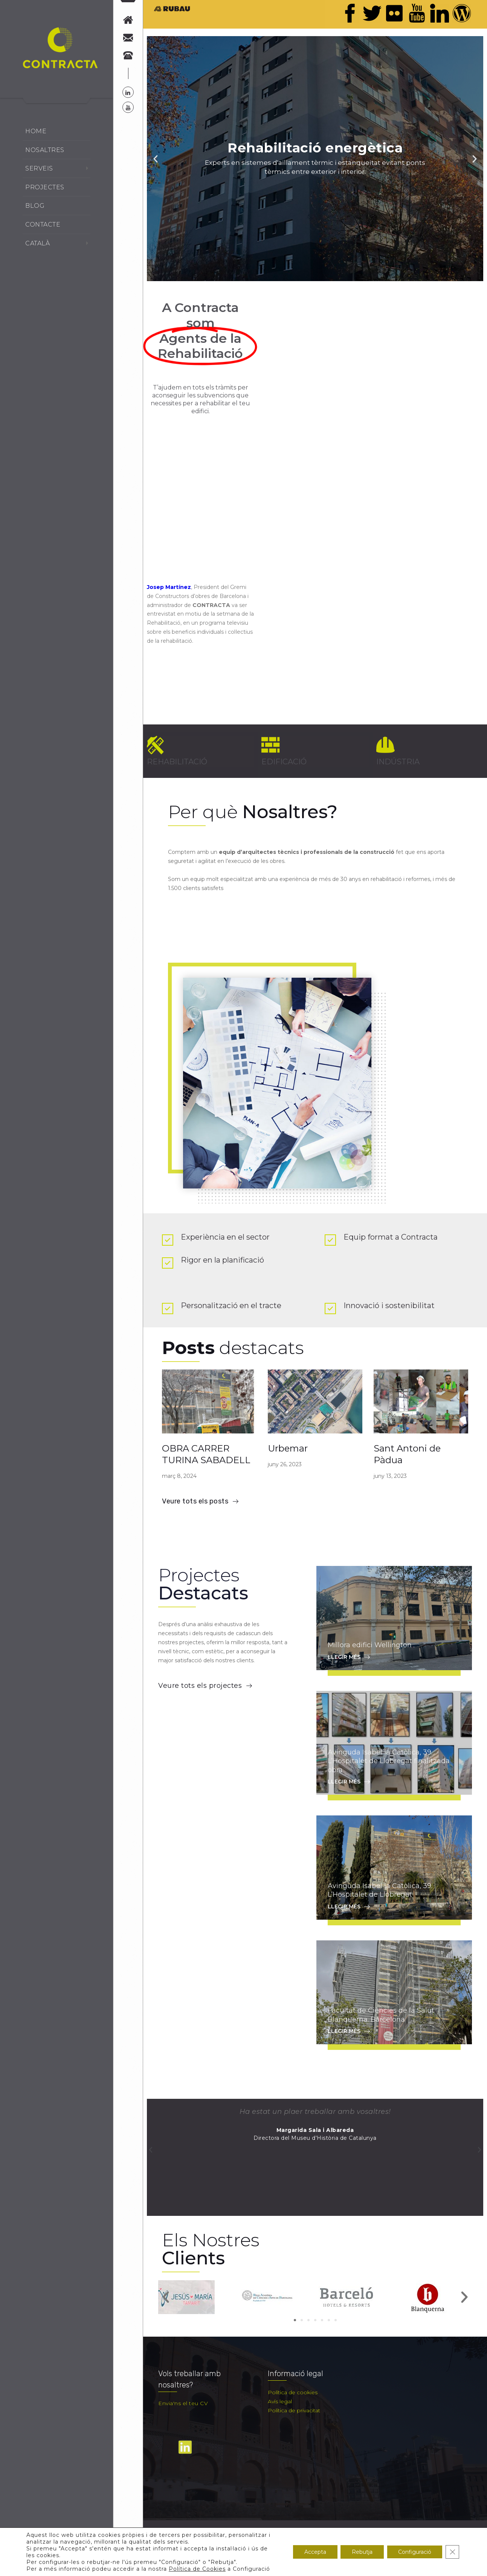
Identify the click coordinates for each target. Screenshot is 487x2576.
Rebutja (362, 2552)
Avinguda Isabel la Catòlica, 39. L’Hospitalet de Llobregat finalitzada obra (389, 1761)
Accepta (315, 2552)
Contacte (42, 224)
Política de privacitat (294, 2410)
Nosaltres (44, 150)
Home (35, 131)
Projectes (44, 187)
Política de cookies (293, 2392)
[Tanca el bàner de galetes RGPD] (452, 2552)
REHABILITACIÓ (177, 761)
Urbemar (288, 1448)
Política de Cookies (197, 2568)
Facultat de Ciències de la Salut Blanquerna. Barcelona (381, 2014)
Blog (34, 205)
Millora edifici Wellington (370, 1645)
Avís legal (280, 2401)
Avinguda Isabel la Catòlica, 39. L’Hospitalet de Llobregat (380, 1890)
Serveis (39, 168)
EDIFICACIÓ (284, 761)
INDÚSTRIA (398, 761)
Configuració (414, 2552)
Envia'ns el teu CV (183, 2403)
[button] (166, 2297)
